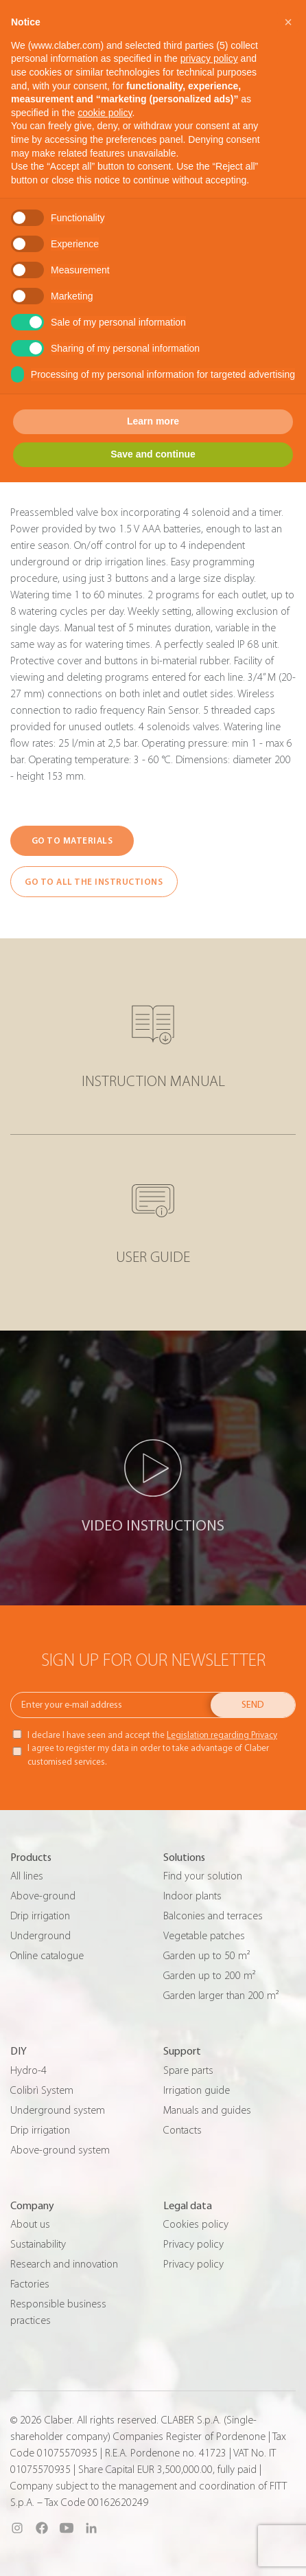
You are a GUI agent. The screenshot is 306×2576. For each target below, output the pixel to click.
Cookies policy (195, 2224)
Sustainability (38, 2244)
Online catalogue (47, 1956)
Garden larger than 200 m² (221, 1995)
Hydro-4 (28, 2070)
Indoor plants (192, 1896)
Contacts (182, 2130)
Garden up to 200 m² (209, 1975)
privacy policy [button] (209, 58)
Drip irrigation (40, 1916)
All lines (26, 1876)
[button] (288, 22)
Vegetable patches (204, 1936)
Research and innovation (64, 2264)
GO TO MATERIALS (72, 840)
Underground (40, 1936)
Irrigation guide (196, 2090)
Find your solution (202, 1876)
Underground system (57, 2110)
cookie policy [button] (105, 112)
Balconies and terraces (213, 1916)
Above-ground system (60, 2150)
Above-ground (42, 1896)
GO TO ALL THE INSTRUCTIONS (94, 882)
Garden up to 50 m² (206, 1956)
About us (30, 2224)
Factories (29, 2284)
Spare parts (188, 2070)
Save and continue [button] (153, 454)
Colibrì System (41, 2090)
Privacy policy (193, 2244)
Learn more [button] (153, 421)
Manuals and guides (207, 2110)
